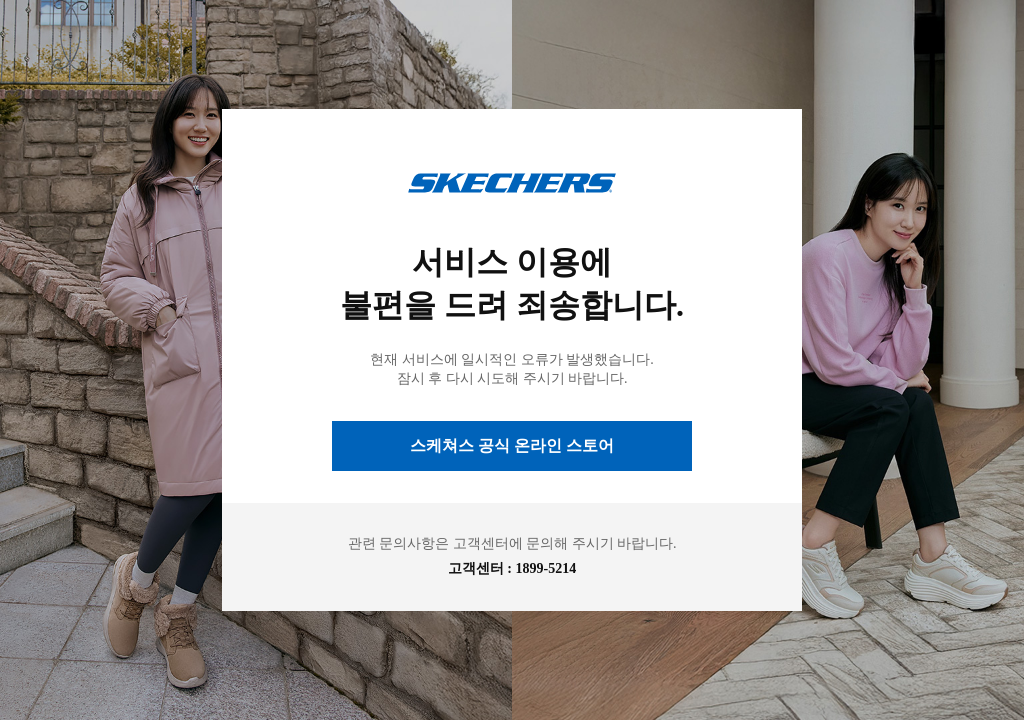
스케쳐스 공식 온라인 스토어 (512, 445)
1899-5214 (546, 568)
